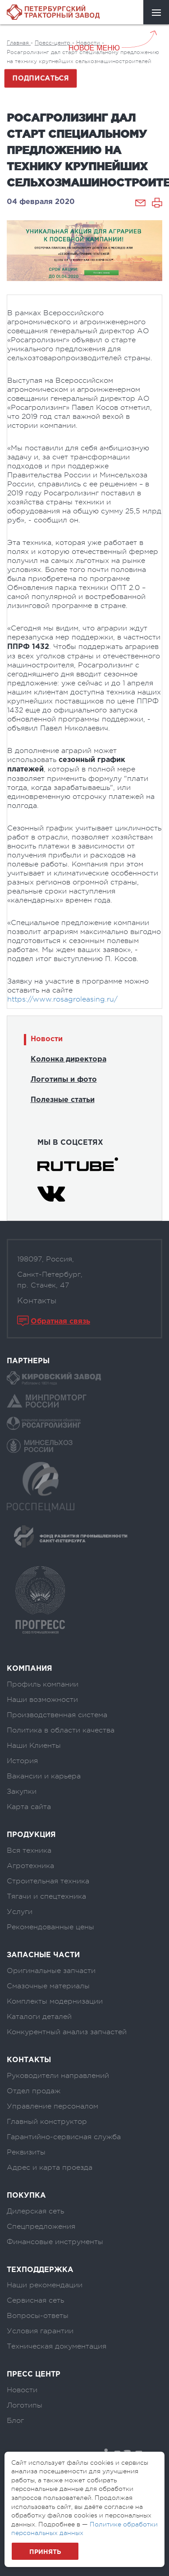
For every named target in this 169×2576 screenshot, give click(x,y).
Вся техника (29, 1850)
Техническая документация (56, 2346)
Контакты (36, 1300)
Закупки (22, 1791)
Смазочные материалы (48, 1986)
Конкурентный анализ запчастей (67, 2032)
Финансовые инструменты (55, 2242)
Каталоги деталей (39, 2017)
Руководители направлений (58, 2076)
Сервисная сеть (35, 2300)
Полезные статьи (63, 1100)
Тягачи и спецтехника (46, 1896)
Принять (45, 2552)
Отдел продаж (33, 2091)
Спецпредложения (41, 2226)
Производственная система (57, 1715)
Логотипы (24, 2405)
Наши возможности (42, 1700)
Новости (47, 1039)
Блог (15, 2421)
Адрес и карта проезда (49, 2167)
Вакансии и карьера (44, 1776)
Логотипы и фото (64, 1079)
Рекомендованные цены (50, 1927)
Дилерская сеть (35, 2211)
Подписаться (40, 78)
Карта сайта (29, 1807)
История (22, 1761)
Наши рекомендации (44, 2285)
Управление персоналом (52, 2106)
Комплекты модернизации (55, 2001)
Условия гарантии (40, 2331)
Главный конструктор (47, 2122)
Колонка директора (68, 1059)
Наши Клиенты (34, 1746)
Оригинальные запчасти (51, 1971)
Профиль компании (42, 1684)
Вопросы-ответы (38, 2316)
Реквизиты (26, 2152)
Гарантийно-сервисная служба (64, 2137)
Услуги (19, 1912)
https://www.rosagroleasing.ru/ (62, 999)
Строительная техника (48, 1881)
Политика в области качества (60, 1730)
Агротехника (30, 1866)
